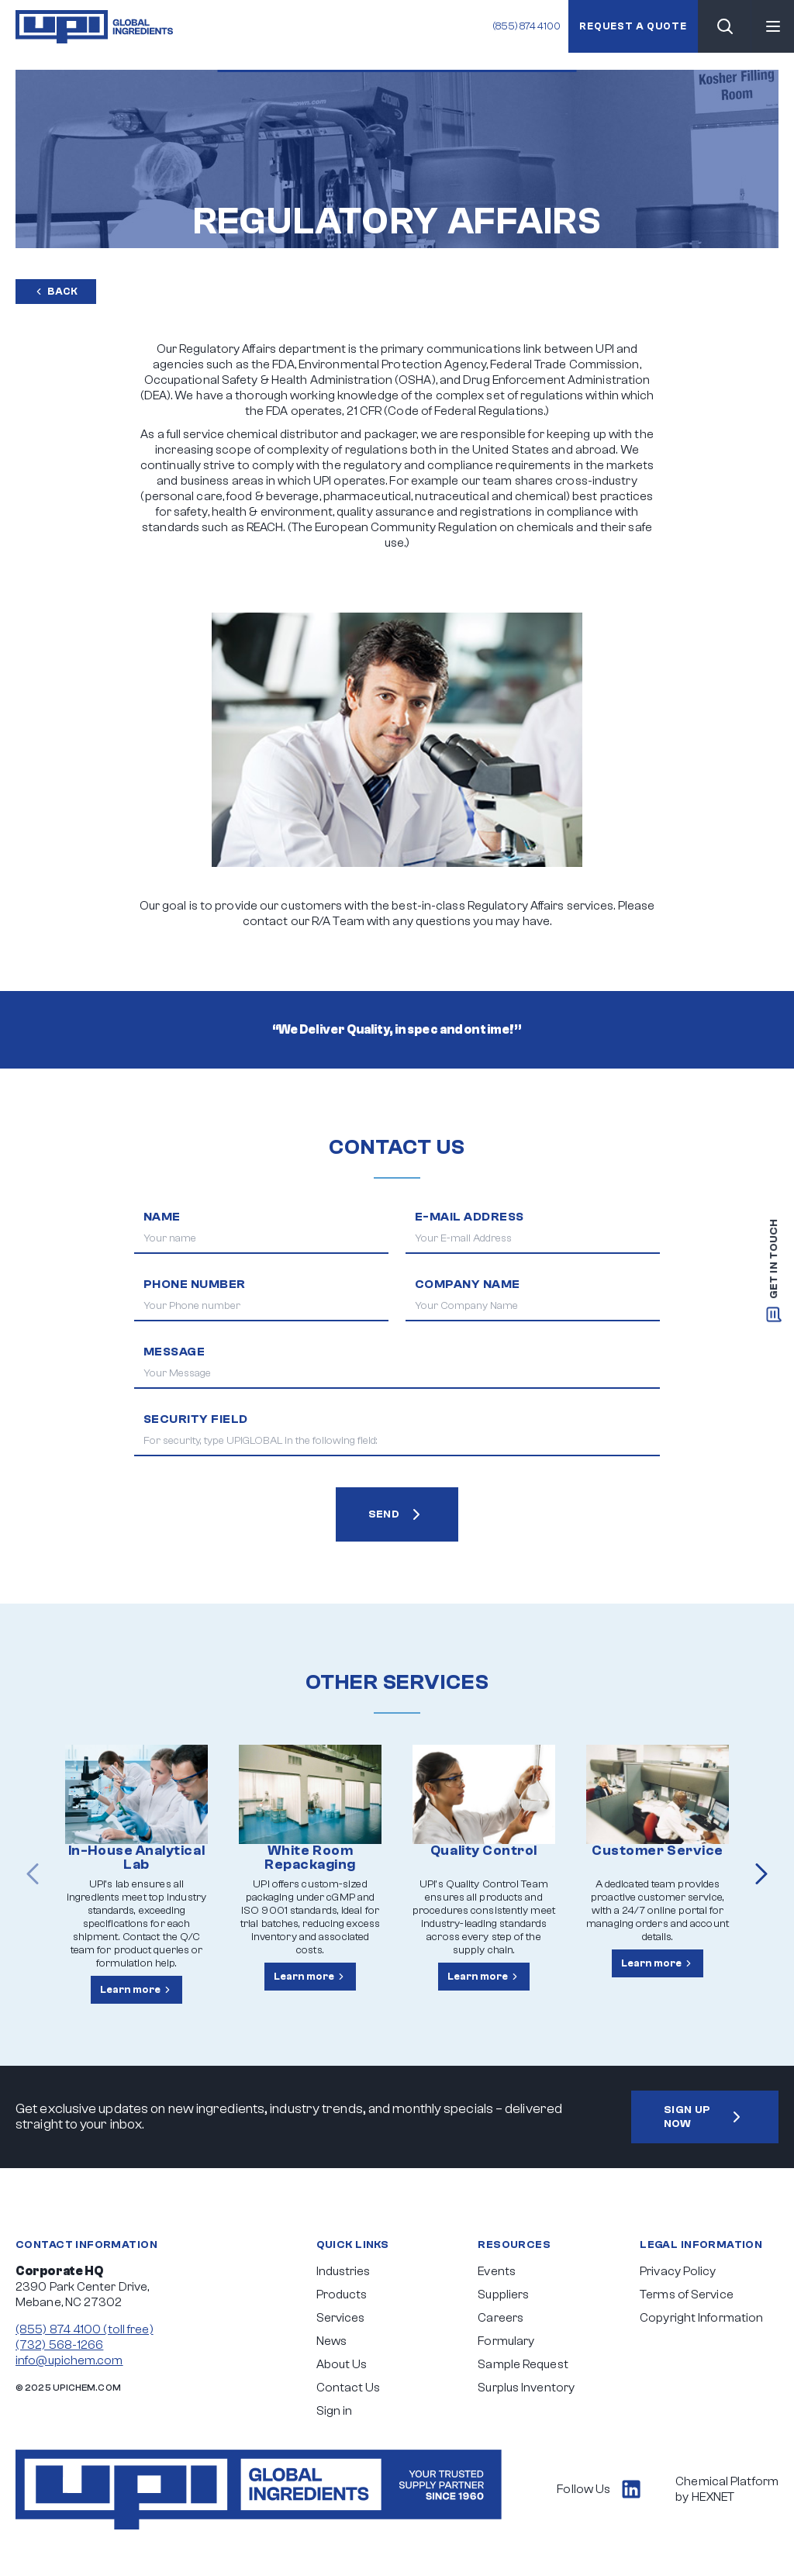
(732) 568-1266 (59, 2345)
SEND (397, 1514)
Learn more (137, 1989)
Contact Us (348, 2388)
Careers (500, 2318)
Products (342, 2294)
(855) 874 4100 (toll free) (85, 2329)
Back (55, 291)
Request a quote (633, 26)
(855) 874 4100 (526, 26)
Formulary (506, 2341)
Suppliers (503, 2294)
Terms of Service (687, 2294)
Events (497, 2271)
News (331, 2341)
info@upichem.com (69, 2360)
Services (340, 2318)
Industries (343, 2271)
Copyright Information (701, 2318)
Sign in (334, 2411)
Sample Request (523, 2364)
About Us (342, 2364)
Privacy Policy (678, 2271)
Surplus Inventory (526, 2388)
